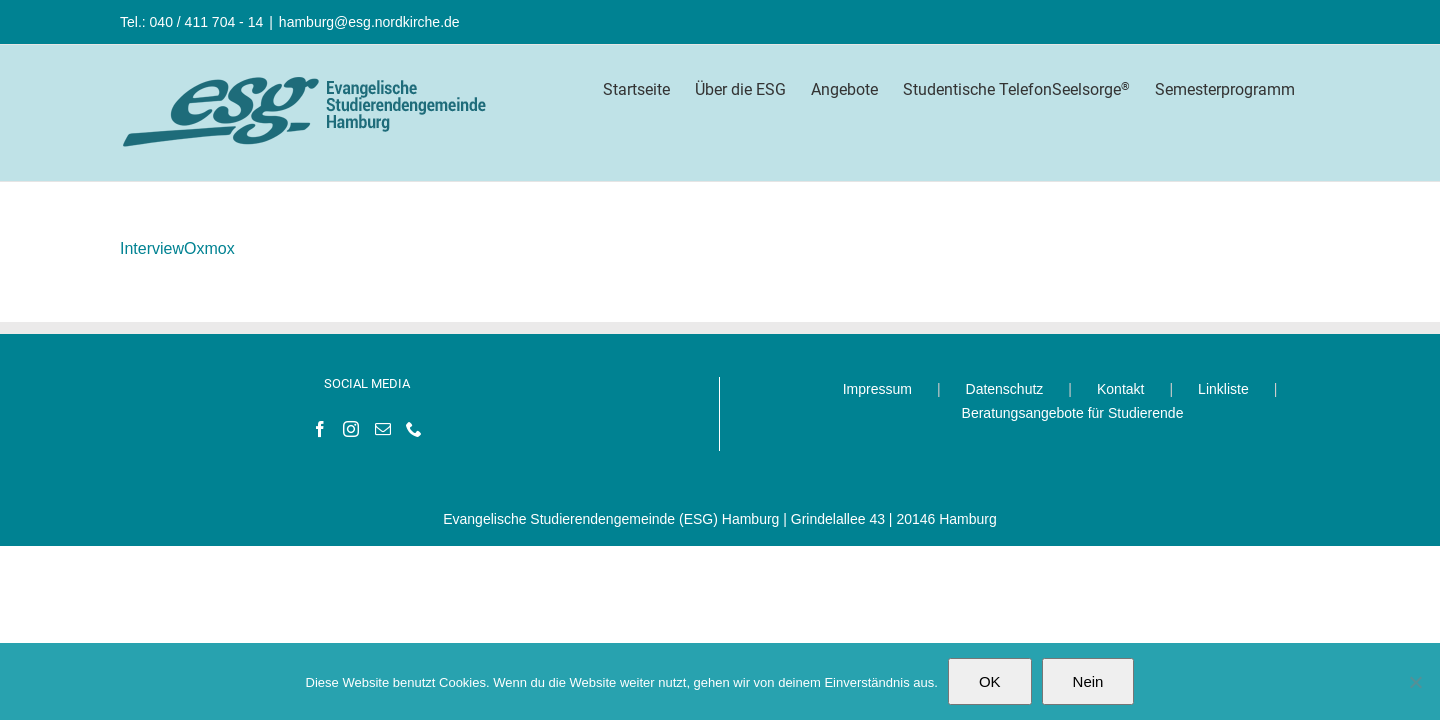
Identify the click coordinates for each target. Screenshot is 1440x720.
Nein (1088, 681)
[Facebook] (320, 429)
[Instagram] (351, 429)
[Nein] (1415, 682)
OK (990, 681)
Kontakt (1120, 389)
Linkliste (1223, 389)
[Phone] (414, 429)
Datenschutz (1005, 389)
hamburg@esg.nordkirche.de (369, 22)
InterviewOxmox (177, 248)
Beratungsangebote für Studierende (1073, 413)
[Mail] (383, 429)
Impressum (877, 389)
